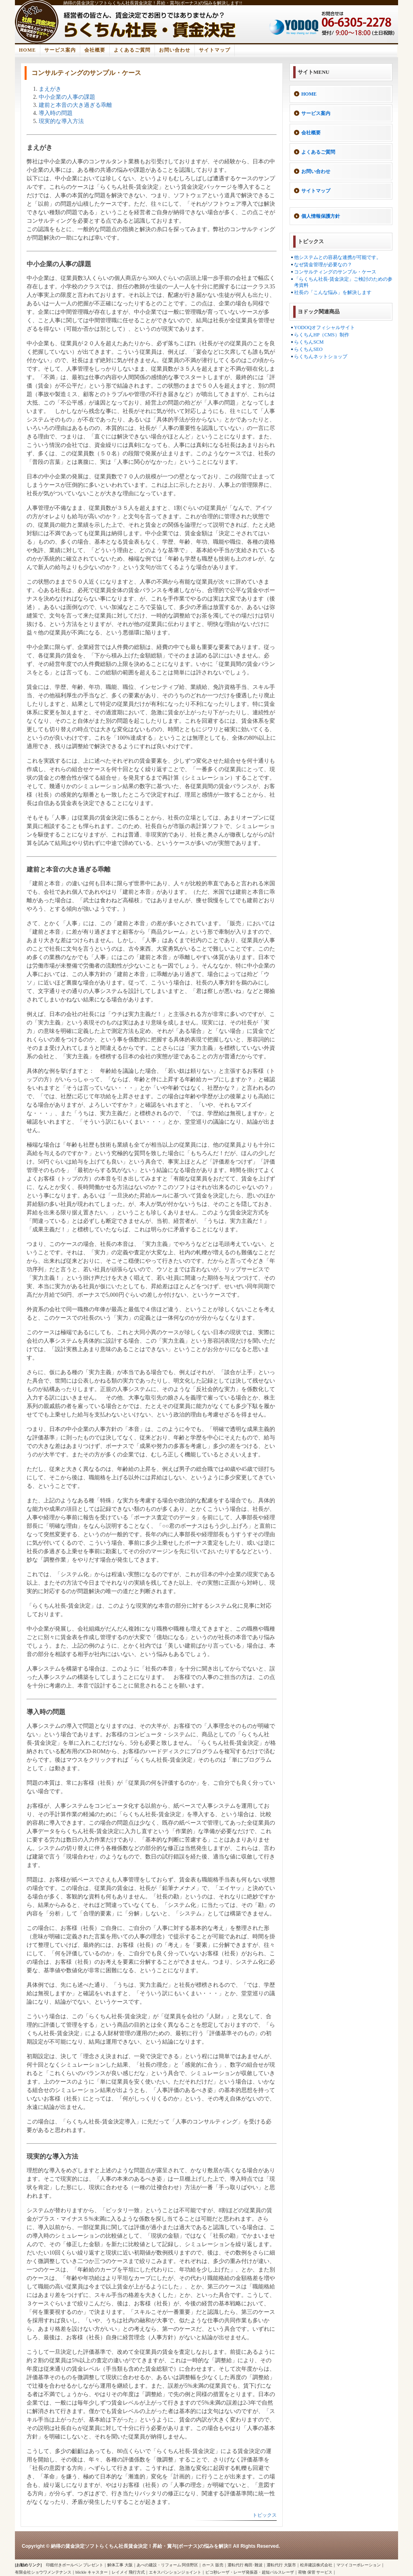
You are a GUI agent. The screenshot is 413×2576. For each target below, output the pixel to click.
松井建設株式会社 (316, 2565)
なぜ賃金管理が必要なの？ (323, 264)
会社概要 (94, 50)
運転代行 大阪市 (281, 2565)
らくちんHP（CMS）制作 (321, 335)
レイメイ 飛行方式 (128, 2572)
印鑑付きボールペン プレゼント (75, 2565)
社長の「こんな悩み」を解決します (332, 292)
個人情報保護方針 (320, 216)
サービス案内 (60, 50)
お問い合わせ (174, 50)
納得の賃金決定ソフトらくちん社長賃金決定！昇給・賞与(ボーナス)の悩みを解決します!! (152, 2)
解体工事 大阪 (120, 2565)
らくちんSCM (308, 342)
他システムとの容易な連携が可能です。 (337, 257)
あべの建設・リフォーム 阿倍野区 (167, 2565)
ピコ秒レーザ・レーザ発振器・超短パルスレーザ (249, 2572)
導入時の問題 (56, 113)
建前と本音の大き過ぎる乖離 (75, 105)
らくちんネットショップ (320, 356)
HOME (27, 50)
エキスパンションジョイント (175, 2572)
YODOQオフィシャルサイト (324, 327)
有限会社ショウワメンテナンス (43, 2572)
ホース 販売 (212, 2565)
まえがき (50, 89)
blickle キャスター (91, 2572)
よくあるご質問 (132, 50)
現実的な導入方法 (61, 121)
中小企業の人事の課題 (67, 97)
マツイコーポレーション (358, 2565)
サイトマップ (214, 50)
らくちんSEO (308, 349)
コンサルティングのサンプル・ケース (335, 272)
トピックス (264, 2515)
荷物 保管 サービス (315, 2572)
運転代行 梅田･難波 (245, 2565)
